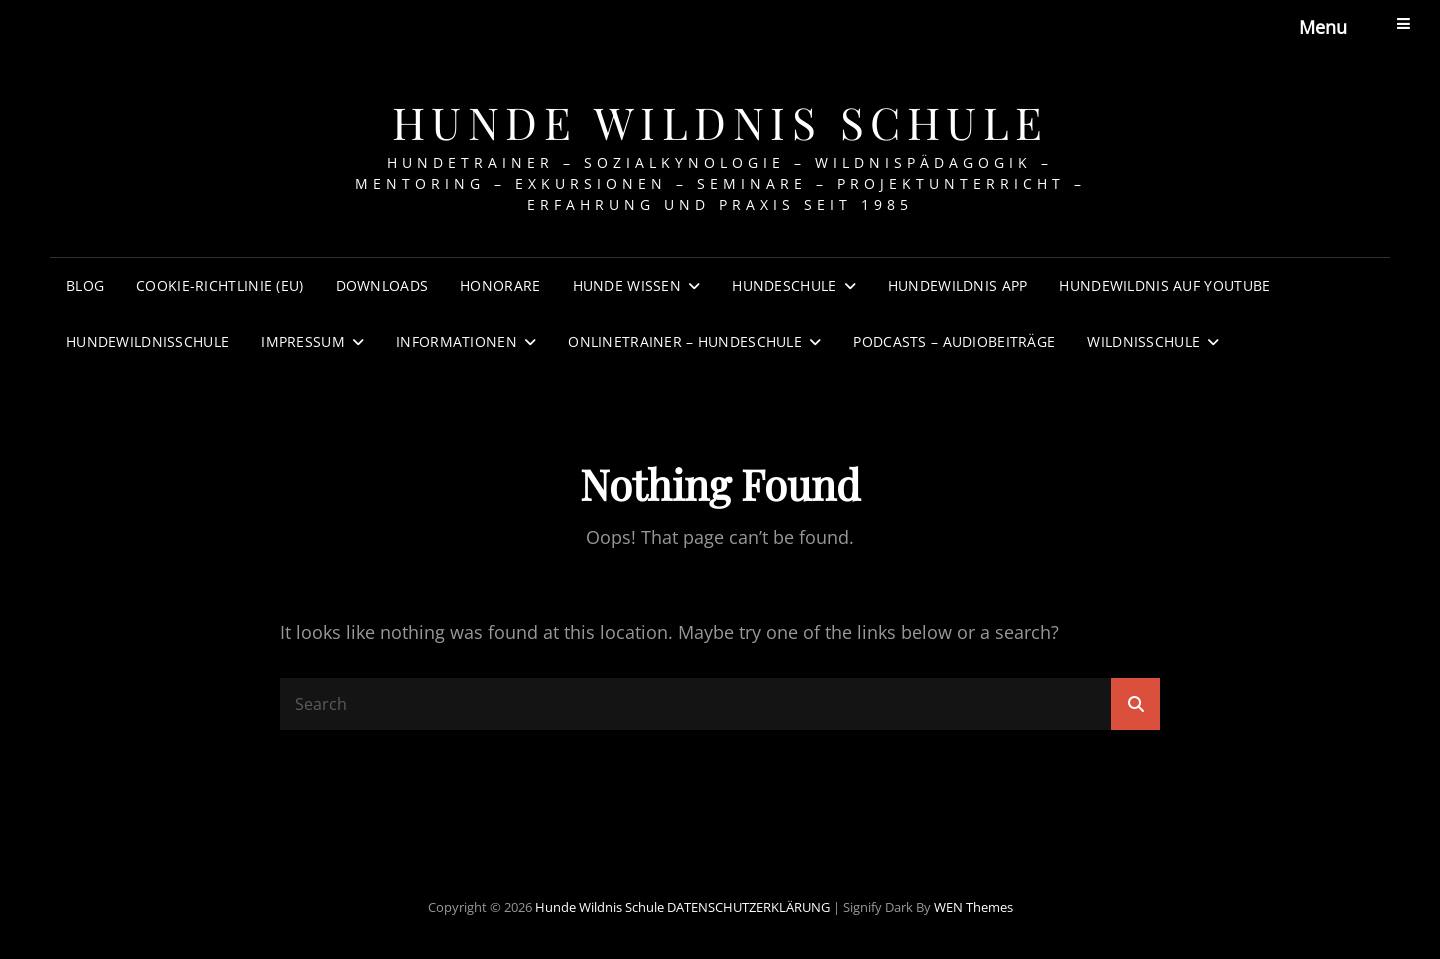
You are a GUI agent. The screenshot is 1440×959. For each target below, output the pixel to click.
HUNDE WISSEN (627, 285)
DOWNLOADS (382, 285)
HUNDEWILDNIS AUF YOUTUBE (1164, 285)
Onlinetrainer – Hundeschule (685, 341)
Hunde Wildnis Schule (720, 121)
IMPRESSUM (303, 341)
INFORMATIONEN (456, 341)
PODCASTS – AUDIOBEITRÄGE (954, 341)
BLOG (85, 285)
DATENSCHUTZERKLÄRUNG (748, 907)
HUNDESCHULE (784, 285)
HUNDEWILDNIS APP (958, 285)
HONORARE (500, 285)
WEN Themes (973, 907)
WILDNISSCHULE (1143, 341)
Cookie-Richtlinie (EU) (219, 285)
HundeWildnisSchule (147, 341)
